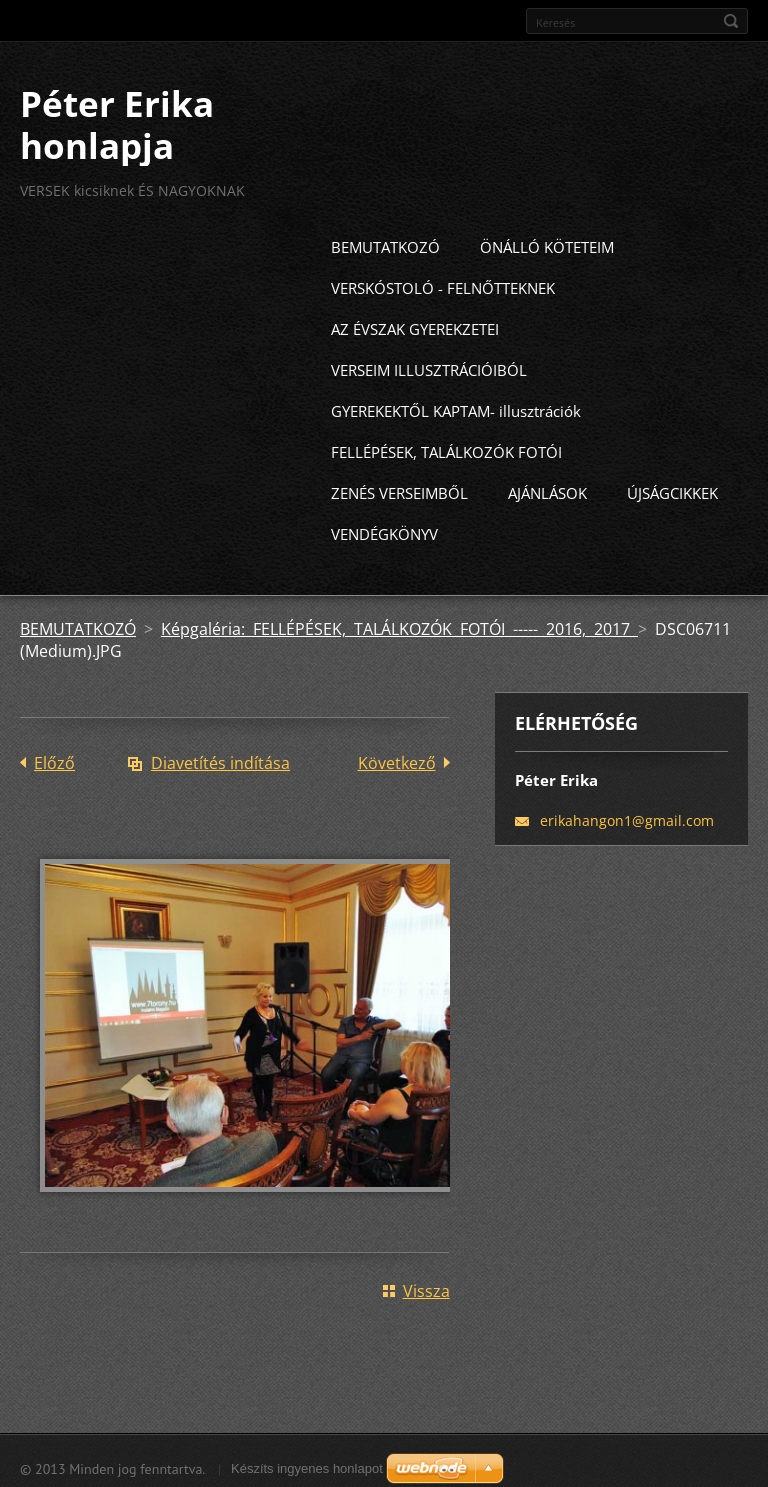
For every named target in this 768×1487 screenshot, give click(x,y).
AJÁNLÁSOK (547, 489)
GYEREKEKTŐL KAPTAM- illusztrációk (456, 407)
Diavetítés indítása (220, 759)
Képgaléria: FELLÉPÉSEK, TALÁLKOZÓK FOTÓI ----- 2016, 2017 (399, 625)
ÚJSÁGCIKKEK (672, 489)
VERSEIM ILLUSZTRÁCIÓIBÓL (429, 366)
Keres (731, 21)
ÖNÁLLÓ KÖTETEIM (547, 243)
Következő (397, 759)
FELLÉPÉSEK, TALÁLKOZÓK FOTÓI (446, 448)
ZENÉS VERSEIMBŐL (399, 489)
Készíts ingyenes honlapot (307, 1463)
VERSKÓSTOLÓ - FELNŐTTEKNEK (443, 284)
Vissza (426, 1286)
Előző (54, 759)
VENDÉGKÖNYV (384, 530)
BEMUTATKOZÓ (385, 243)
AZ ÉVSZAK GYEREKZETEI (415, 325)
